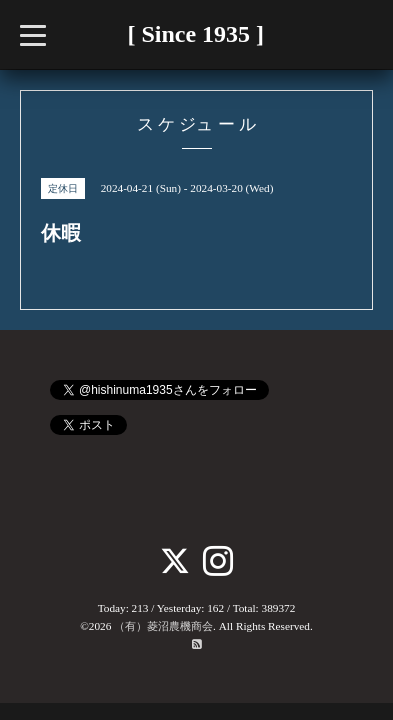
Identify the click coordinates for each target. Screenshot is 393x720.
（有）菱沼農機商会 (163, 626)
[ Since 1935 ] (195, 34)
